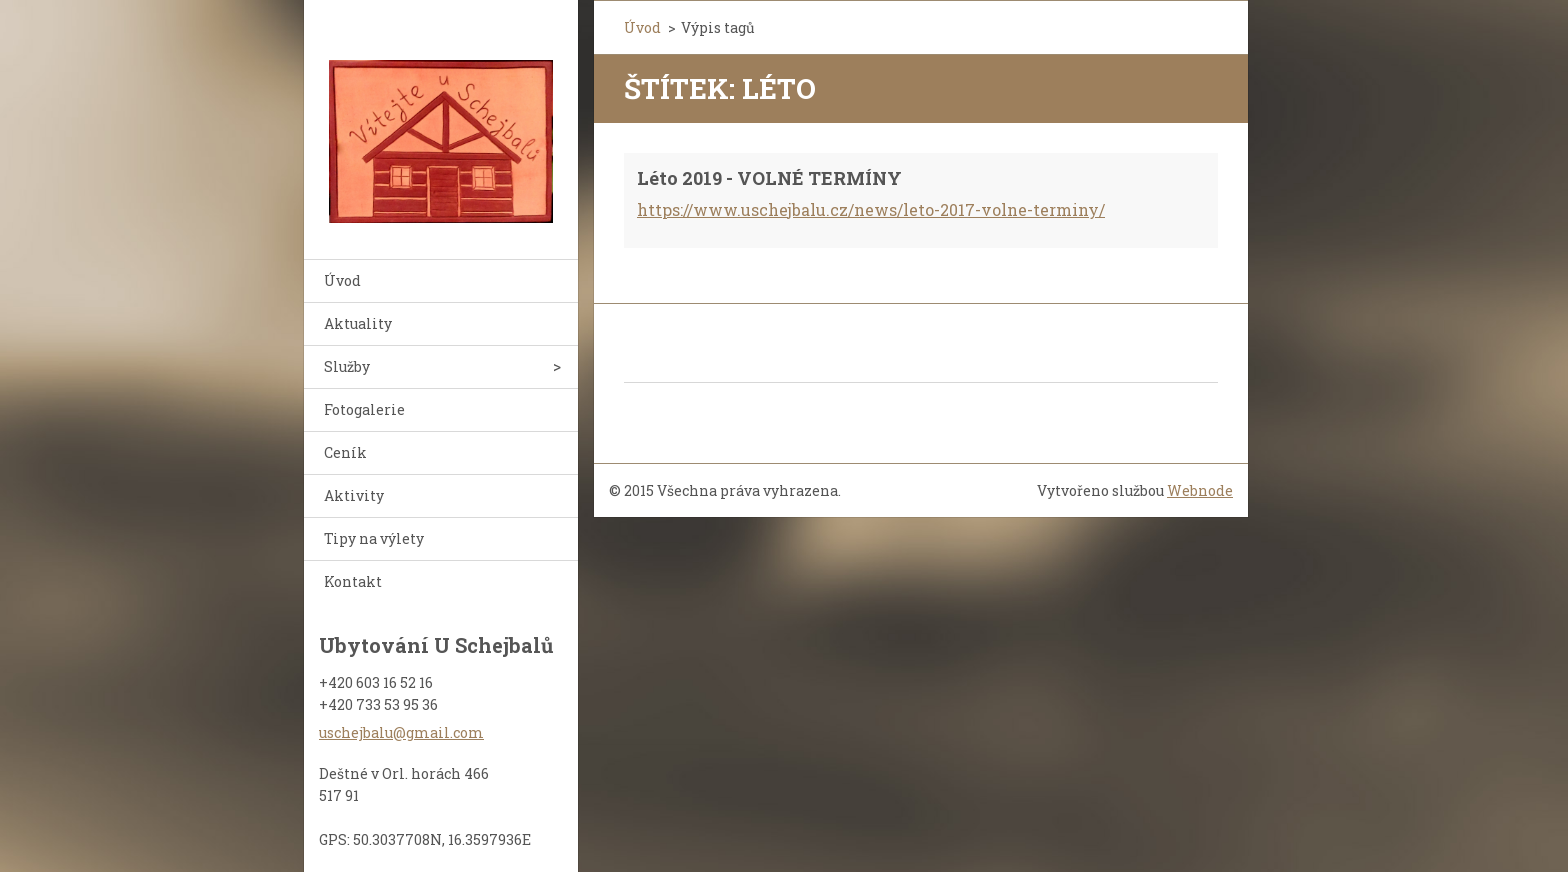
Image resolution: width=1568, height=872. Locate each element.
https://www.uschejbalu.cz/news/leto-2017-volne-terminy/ (871, 209)
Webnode (1200, 490)
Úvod (342, 280)
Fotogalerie (364, 409)
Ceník (345, 452)
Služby (347, 366)
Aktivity (354, 495)
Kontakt (353, 581)
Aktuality (358, 323)
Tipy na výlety (374, 538)
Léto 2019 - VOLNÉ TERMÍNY (769, 178)
